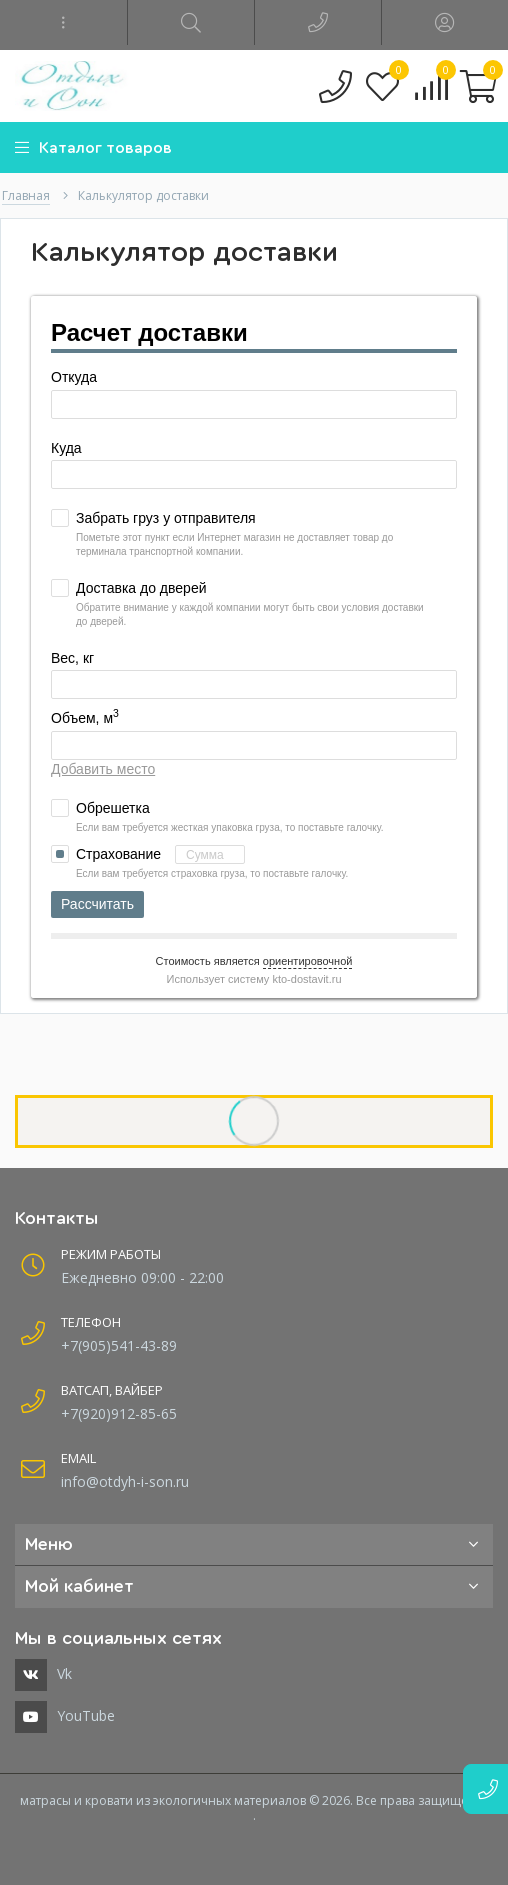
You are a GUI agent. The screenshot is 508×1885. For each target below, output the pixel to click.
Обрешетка (113, 808)
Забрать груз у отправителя (166, 518)
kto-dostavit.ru (306, 979)
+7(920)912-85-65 (119, 1413)
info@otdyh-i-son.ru (125, 1481)
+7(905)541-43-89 (119, 1345)
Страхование (160, 854)
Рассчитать (97, 904)
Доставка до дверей (141, 588)
